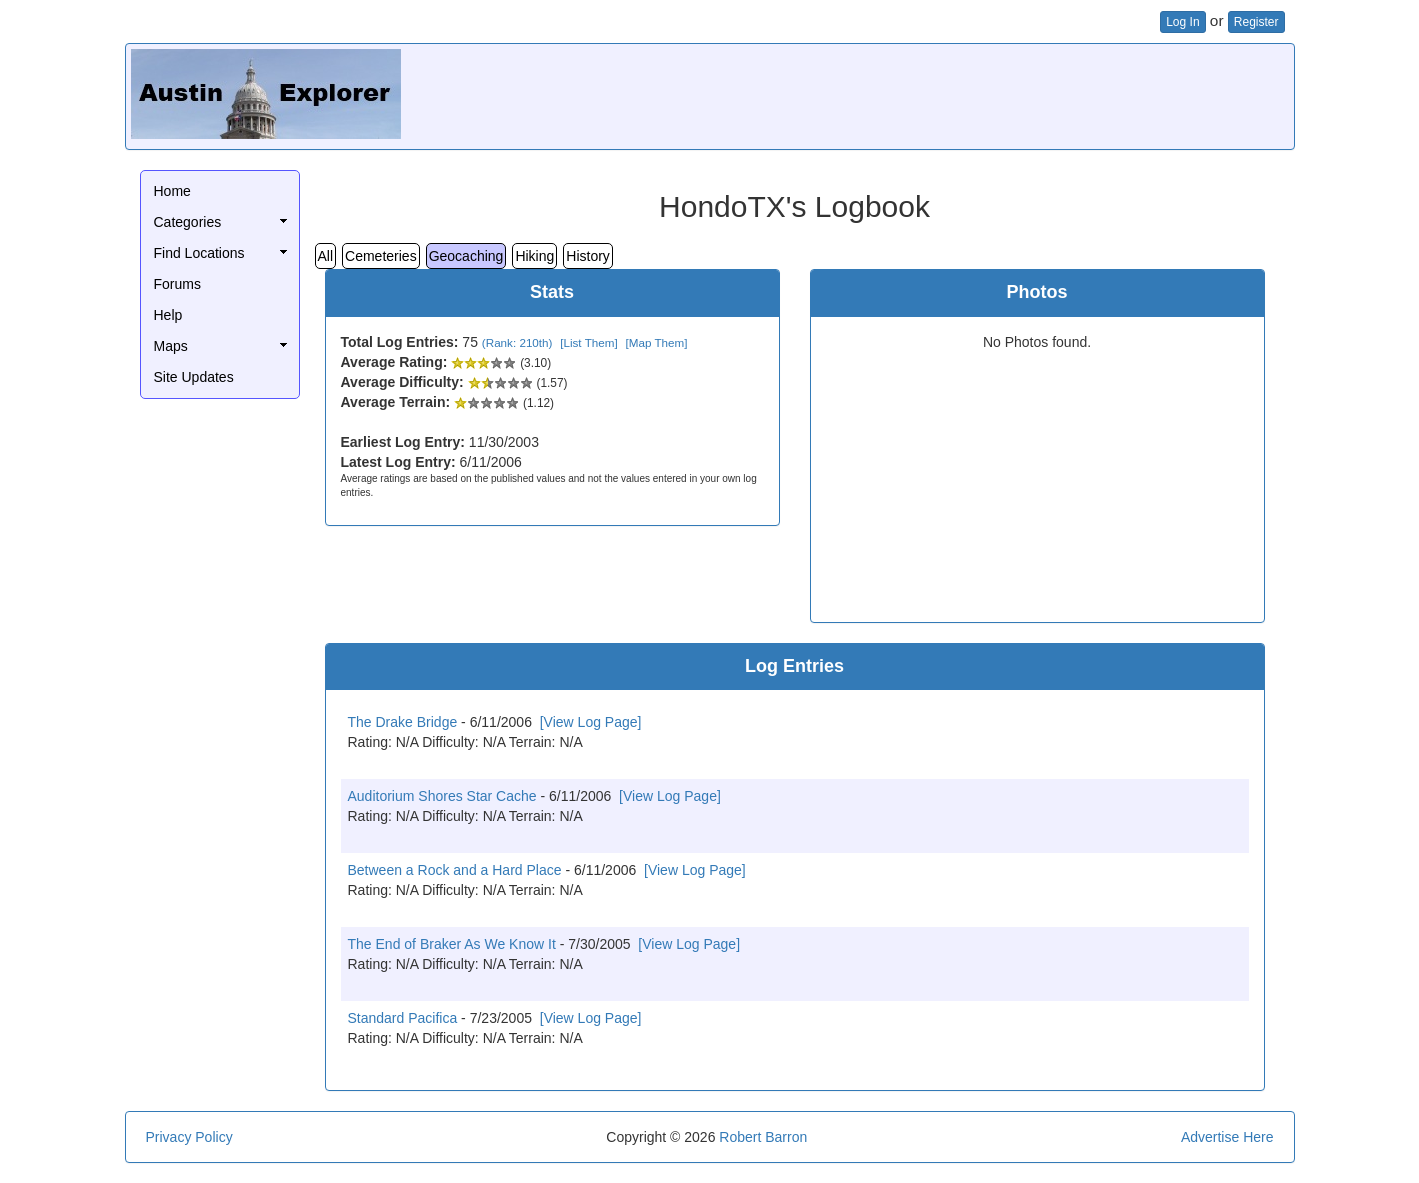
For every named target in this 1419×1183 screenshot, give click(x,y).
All (326, 256)
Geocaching (466, 256)
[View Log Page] (591, 722)
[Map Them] (656, 342)
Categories (188, 222)
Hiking (534, 256)
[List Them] (588, 342)
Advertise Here (1227, 1137)
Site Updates (194, 377)
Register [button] (1256, 22)
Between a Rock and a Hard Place (455, 870)
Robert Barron (763, 1137)
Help (168, 315)
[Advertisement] (925, 94)
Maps (171, 346)
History (588, 256)
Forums (177, 284)
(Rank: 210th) (517, 342)
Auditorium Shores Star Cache (442, 796)
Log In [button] (1182, 22)
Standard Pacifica (403, 1018)
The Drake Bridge (403, 722)
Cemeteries (381, 256)
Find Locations (199, 253)
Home (172, 191)
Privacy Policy (189, 1137)
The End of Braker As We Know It (452, 944)
